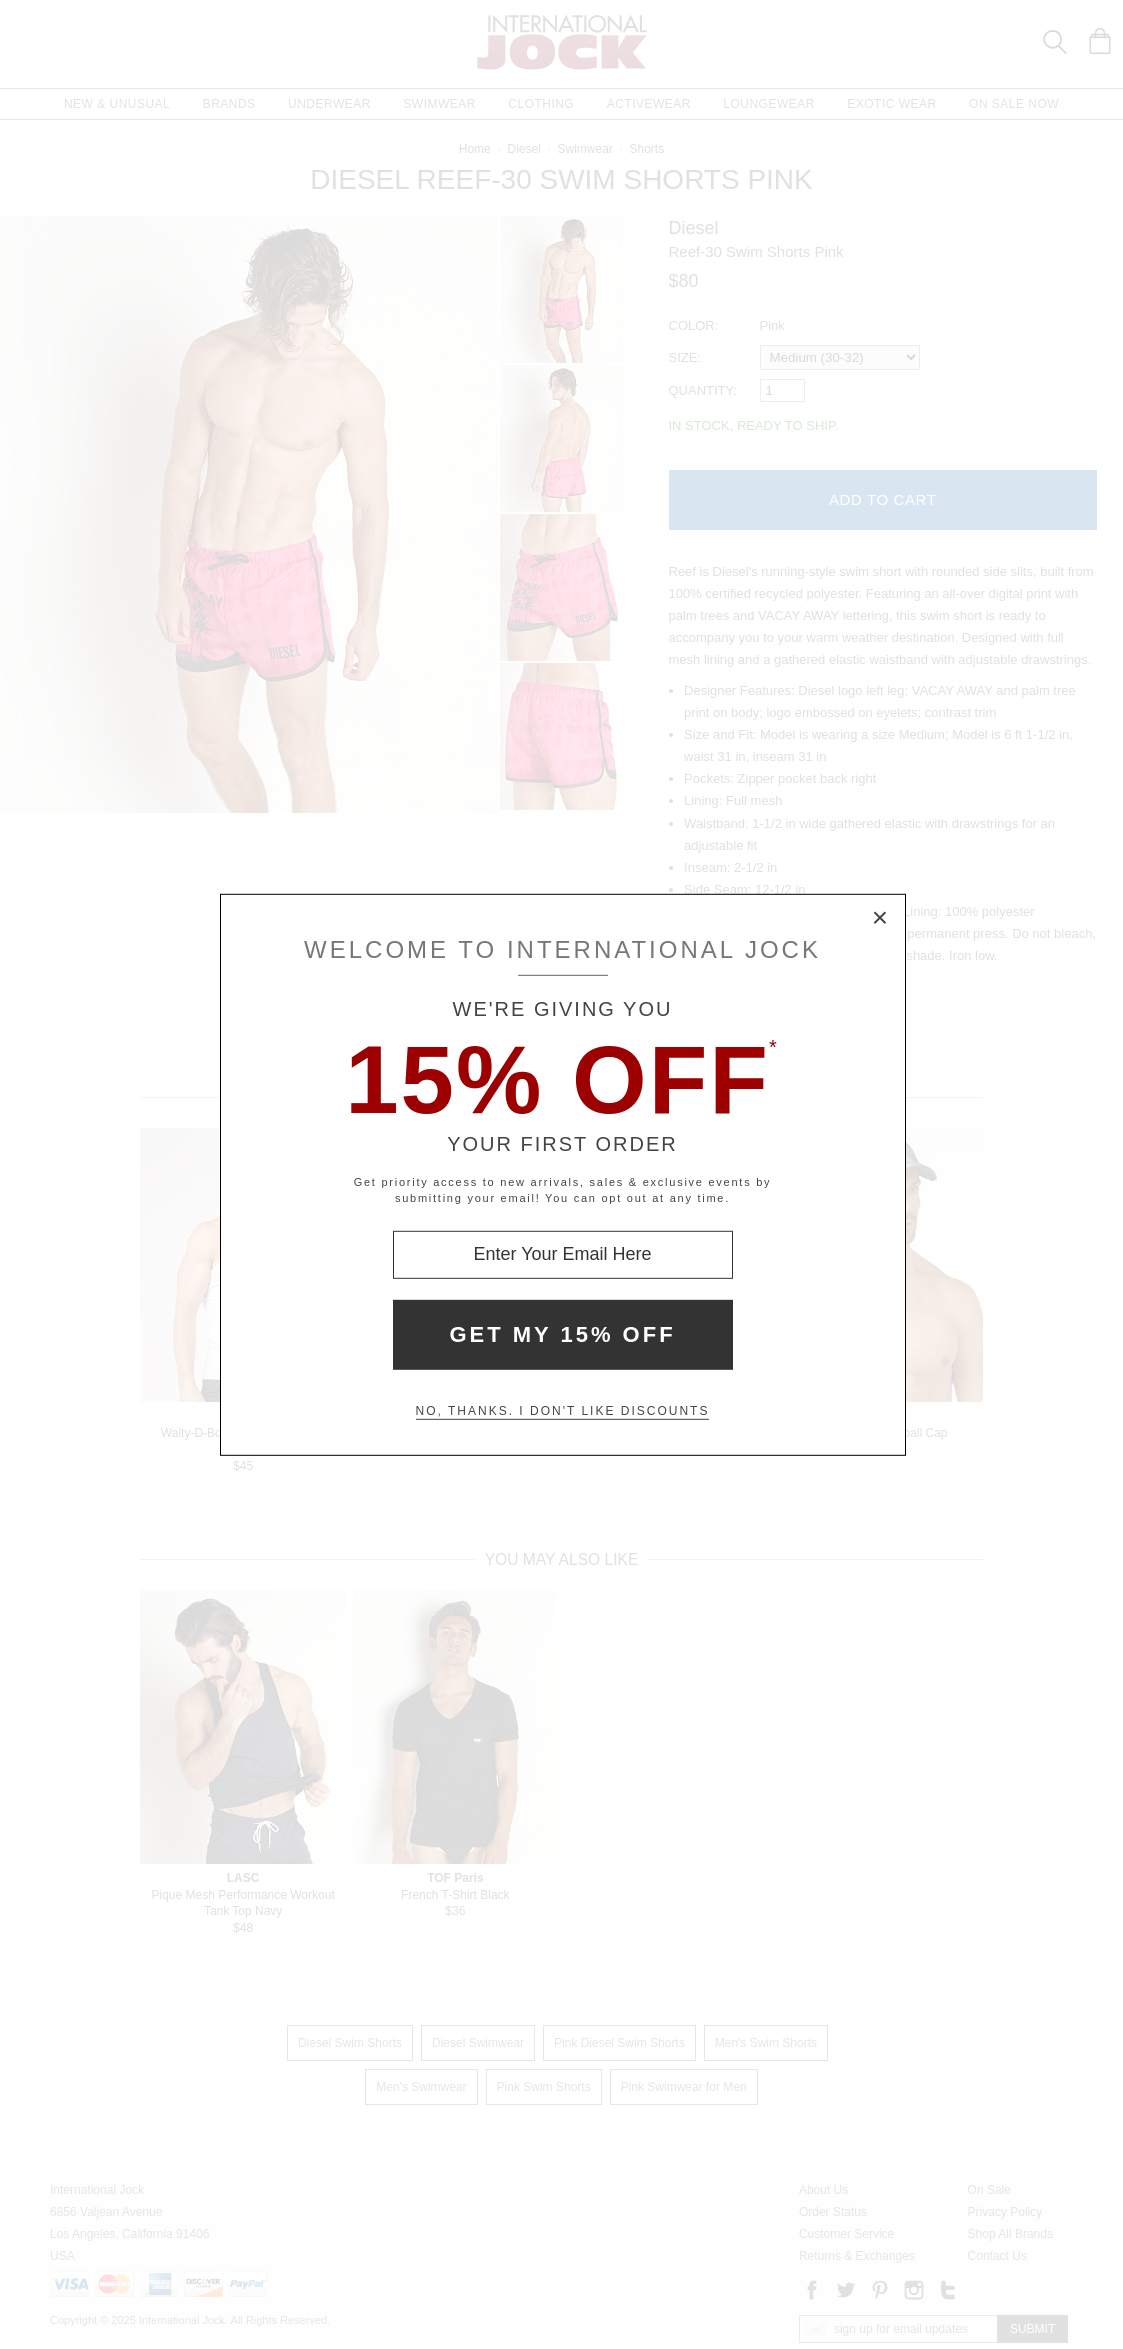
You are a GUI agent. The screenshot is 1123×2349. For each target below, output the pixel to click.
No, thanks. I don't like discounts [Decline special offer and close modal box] (563, 1411)
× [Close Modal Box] (881, 918)
